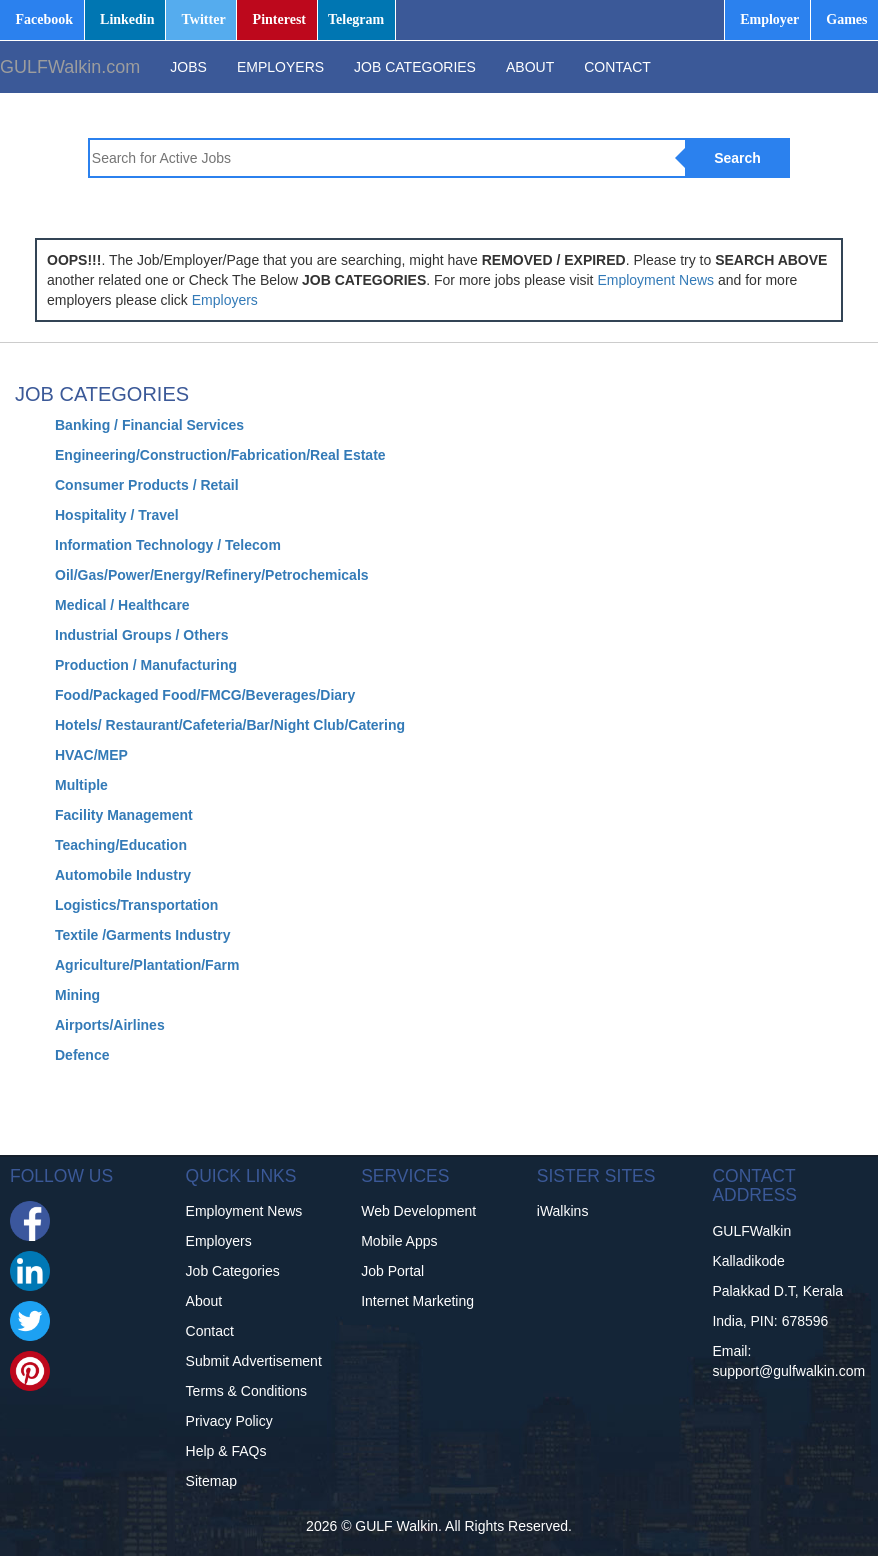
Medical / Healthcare (122, 605)
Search (737, 158)
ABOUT (530, 67)
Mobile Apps (399, 1241)
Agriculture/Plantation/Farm (147, 965)
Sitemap (211, 1481)
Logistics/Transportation (136, 905)
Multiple (81, 785)
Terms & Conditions (246, 1391)
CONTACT (617, 67)
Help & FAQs (226, 1451)
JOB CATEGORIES (415, 67)
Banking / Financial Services (149, 425)
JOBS (188, 67)
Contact (210, 1331)
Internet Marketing (417, 1301)
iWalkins (563, 1211)
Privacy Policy (229, 1421)
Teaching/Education (121, 845)
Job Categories (233, 1271)
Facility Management (124, 815)
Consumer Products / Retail (147, 485)
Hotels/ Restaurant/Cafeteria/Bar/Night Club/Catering (230, 725)
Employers (225, 300)
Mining (77, 995)
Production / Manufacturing (146, 665)
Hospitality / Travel (117, 515)
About (204, 1301)
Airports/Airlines (110, 1025)
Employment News (655, 280)
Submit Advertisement (254, 1361)
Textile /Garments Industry (143, 935)
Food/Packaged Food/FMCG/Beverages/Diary (205, 695)
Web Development (418, 1211)
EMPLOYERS (280, 67)
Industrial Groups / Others (141, 635)
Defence (82, 1055)
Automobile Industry (123, 875)
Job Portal (392, 1271)
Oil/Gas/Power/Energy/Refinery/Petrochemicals (212, 575)
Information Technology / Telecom (168, 545)
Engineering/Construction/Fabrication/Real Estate (220, 455)
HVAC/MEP (91, 755)
